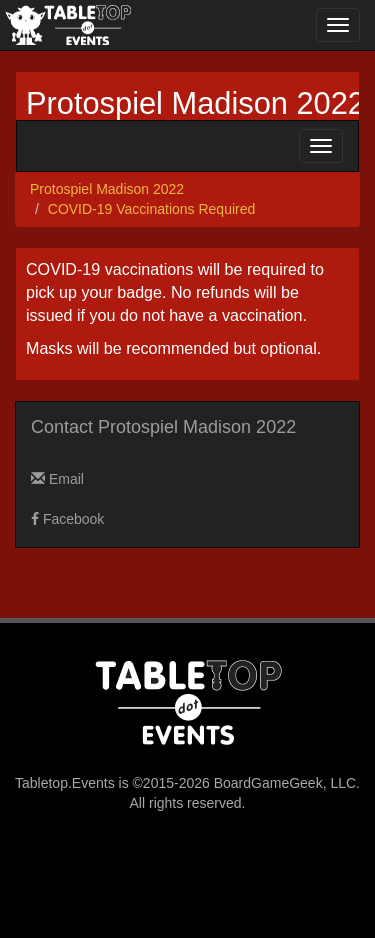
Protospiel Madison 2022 (195, 103)
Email (57, 479)
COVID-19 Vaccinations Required (152, 209)
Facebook (67, 519)
